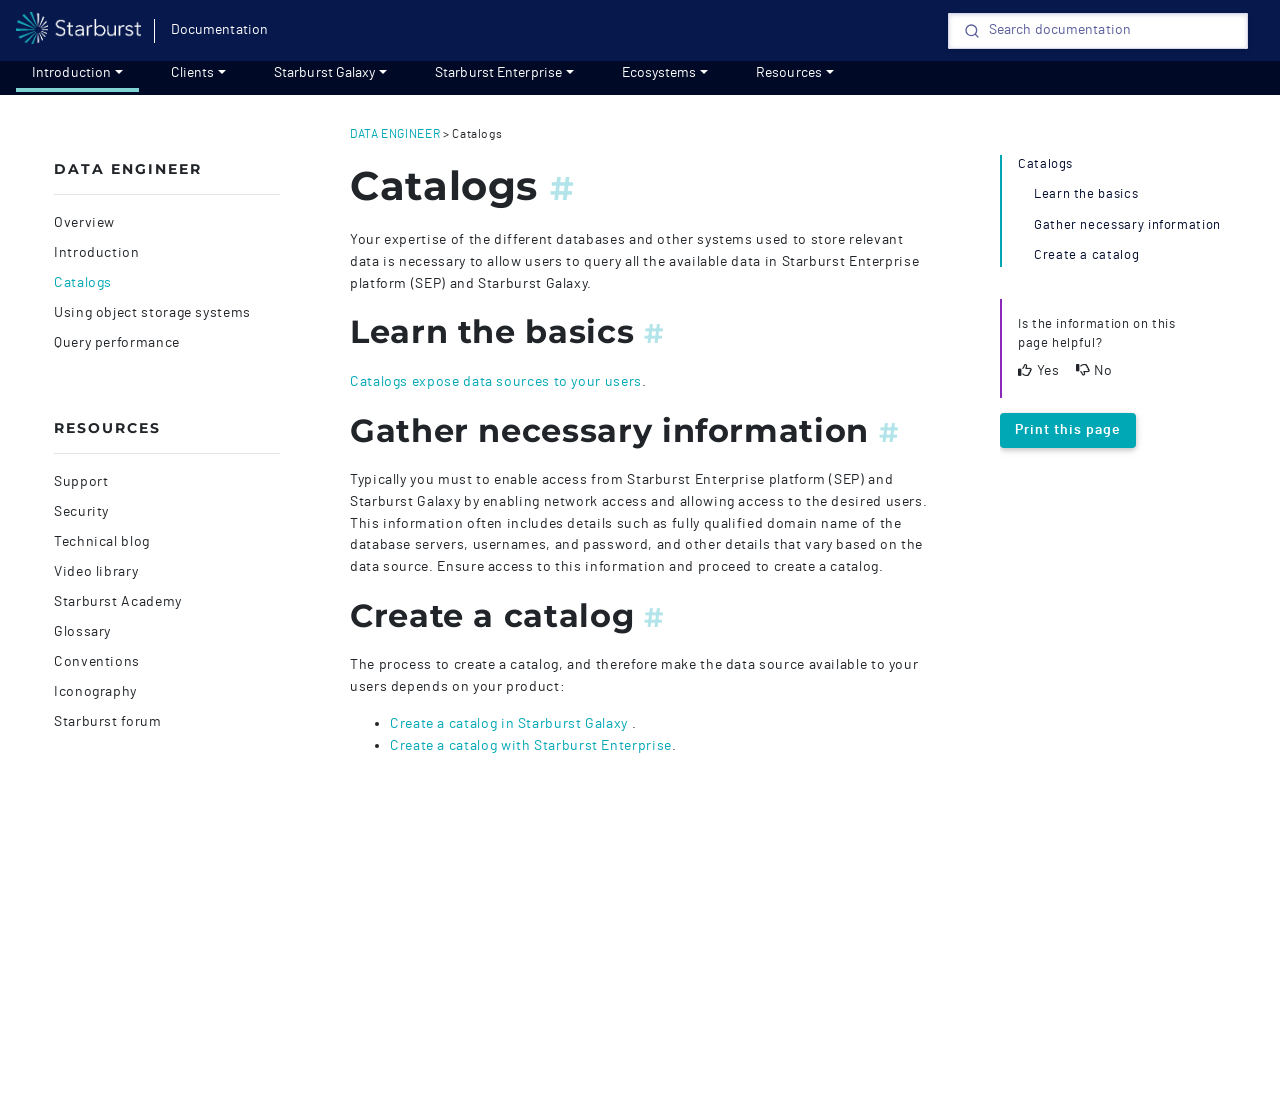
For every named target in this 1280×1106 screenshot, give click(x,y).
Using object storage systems (152, 313)
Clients (193, 73)
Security (81, 512)
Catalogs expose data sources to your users (496, 381)
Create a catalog (1086, 255)
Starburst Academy (118, 602)
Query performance (117, 343)
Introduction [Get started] (71, 73)
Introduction (97, 253)
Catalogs (83, 283)
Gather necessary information (1127, 225)
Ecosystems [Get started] (659, 73)
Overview (84, 223)
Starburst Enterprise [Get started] (498, 73)
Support (81, 482)
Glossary (82, 632)
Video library (96, 572)
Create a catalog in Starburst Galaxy (511, 723)
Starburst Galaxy (325, 73)
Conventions (97, 662)
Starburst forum (108, 722)
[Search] (1098, 31)
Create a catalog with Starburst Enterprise (531, 745)
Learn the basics (1086, 194)
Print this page (1068, 430)
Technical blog (102, 542)
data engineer (395, 134)
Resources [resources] (789, 73)
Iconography (95, 692)
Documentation (219, 30)
